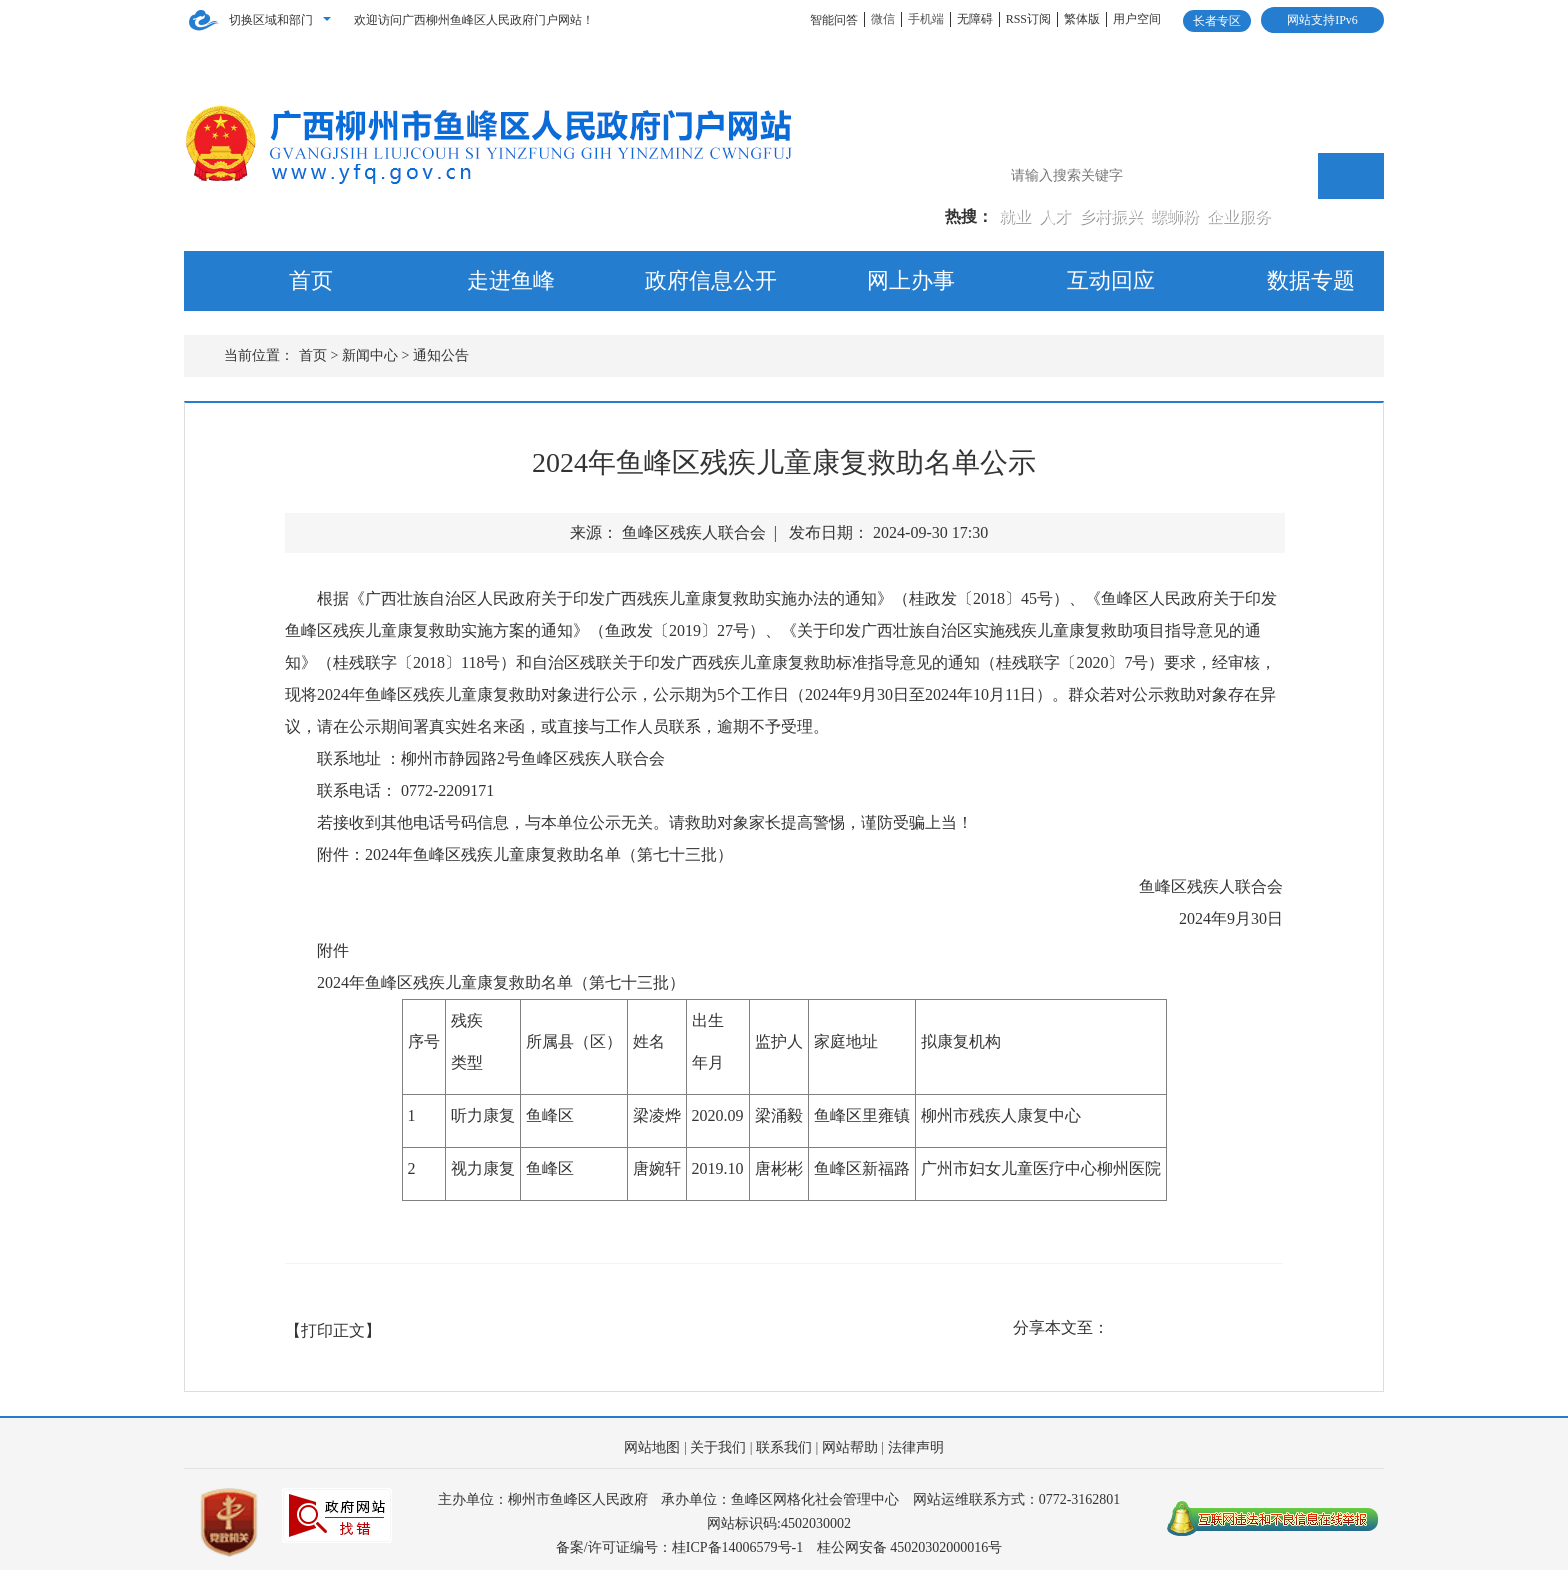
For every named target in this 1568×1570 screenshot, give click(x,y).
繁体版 (1082, 19)
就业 (1017, 216)
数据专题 (1311, 280)
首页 (311, 280)
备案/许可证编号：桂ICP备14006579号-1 (679, 1547)
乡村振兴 (1113, 216)
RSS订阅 (1028, 19)
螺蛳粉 (1177, 216)
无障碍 (975, 19)
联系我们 (784, 1447)
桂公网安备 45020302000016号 (910, 1547)
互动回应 (1111, 280)
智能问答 (834, 20)
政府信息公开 (711, 280)
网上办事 (911, 280)
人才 (1057, 216)
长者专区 (1217, 21)
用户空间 (1137, 19)
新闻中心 (370, 355)
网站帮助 (850, 1447)
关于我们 (718, 1447)
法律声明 (916, 1447)
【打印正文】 (333, 1330)
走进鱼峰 (511, 280)
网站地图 (652, 1447)
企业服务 (1239, 216)
